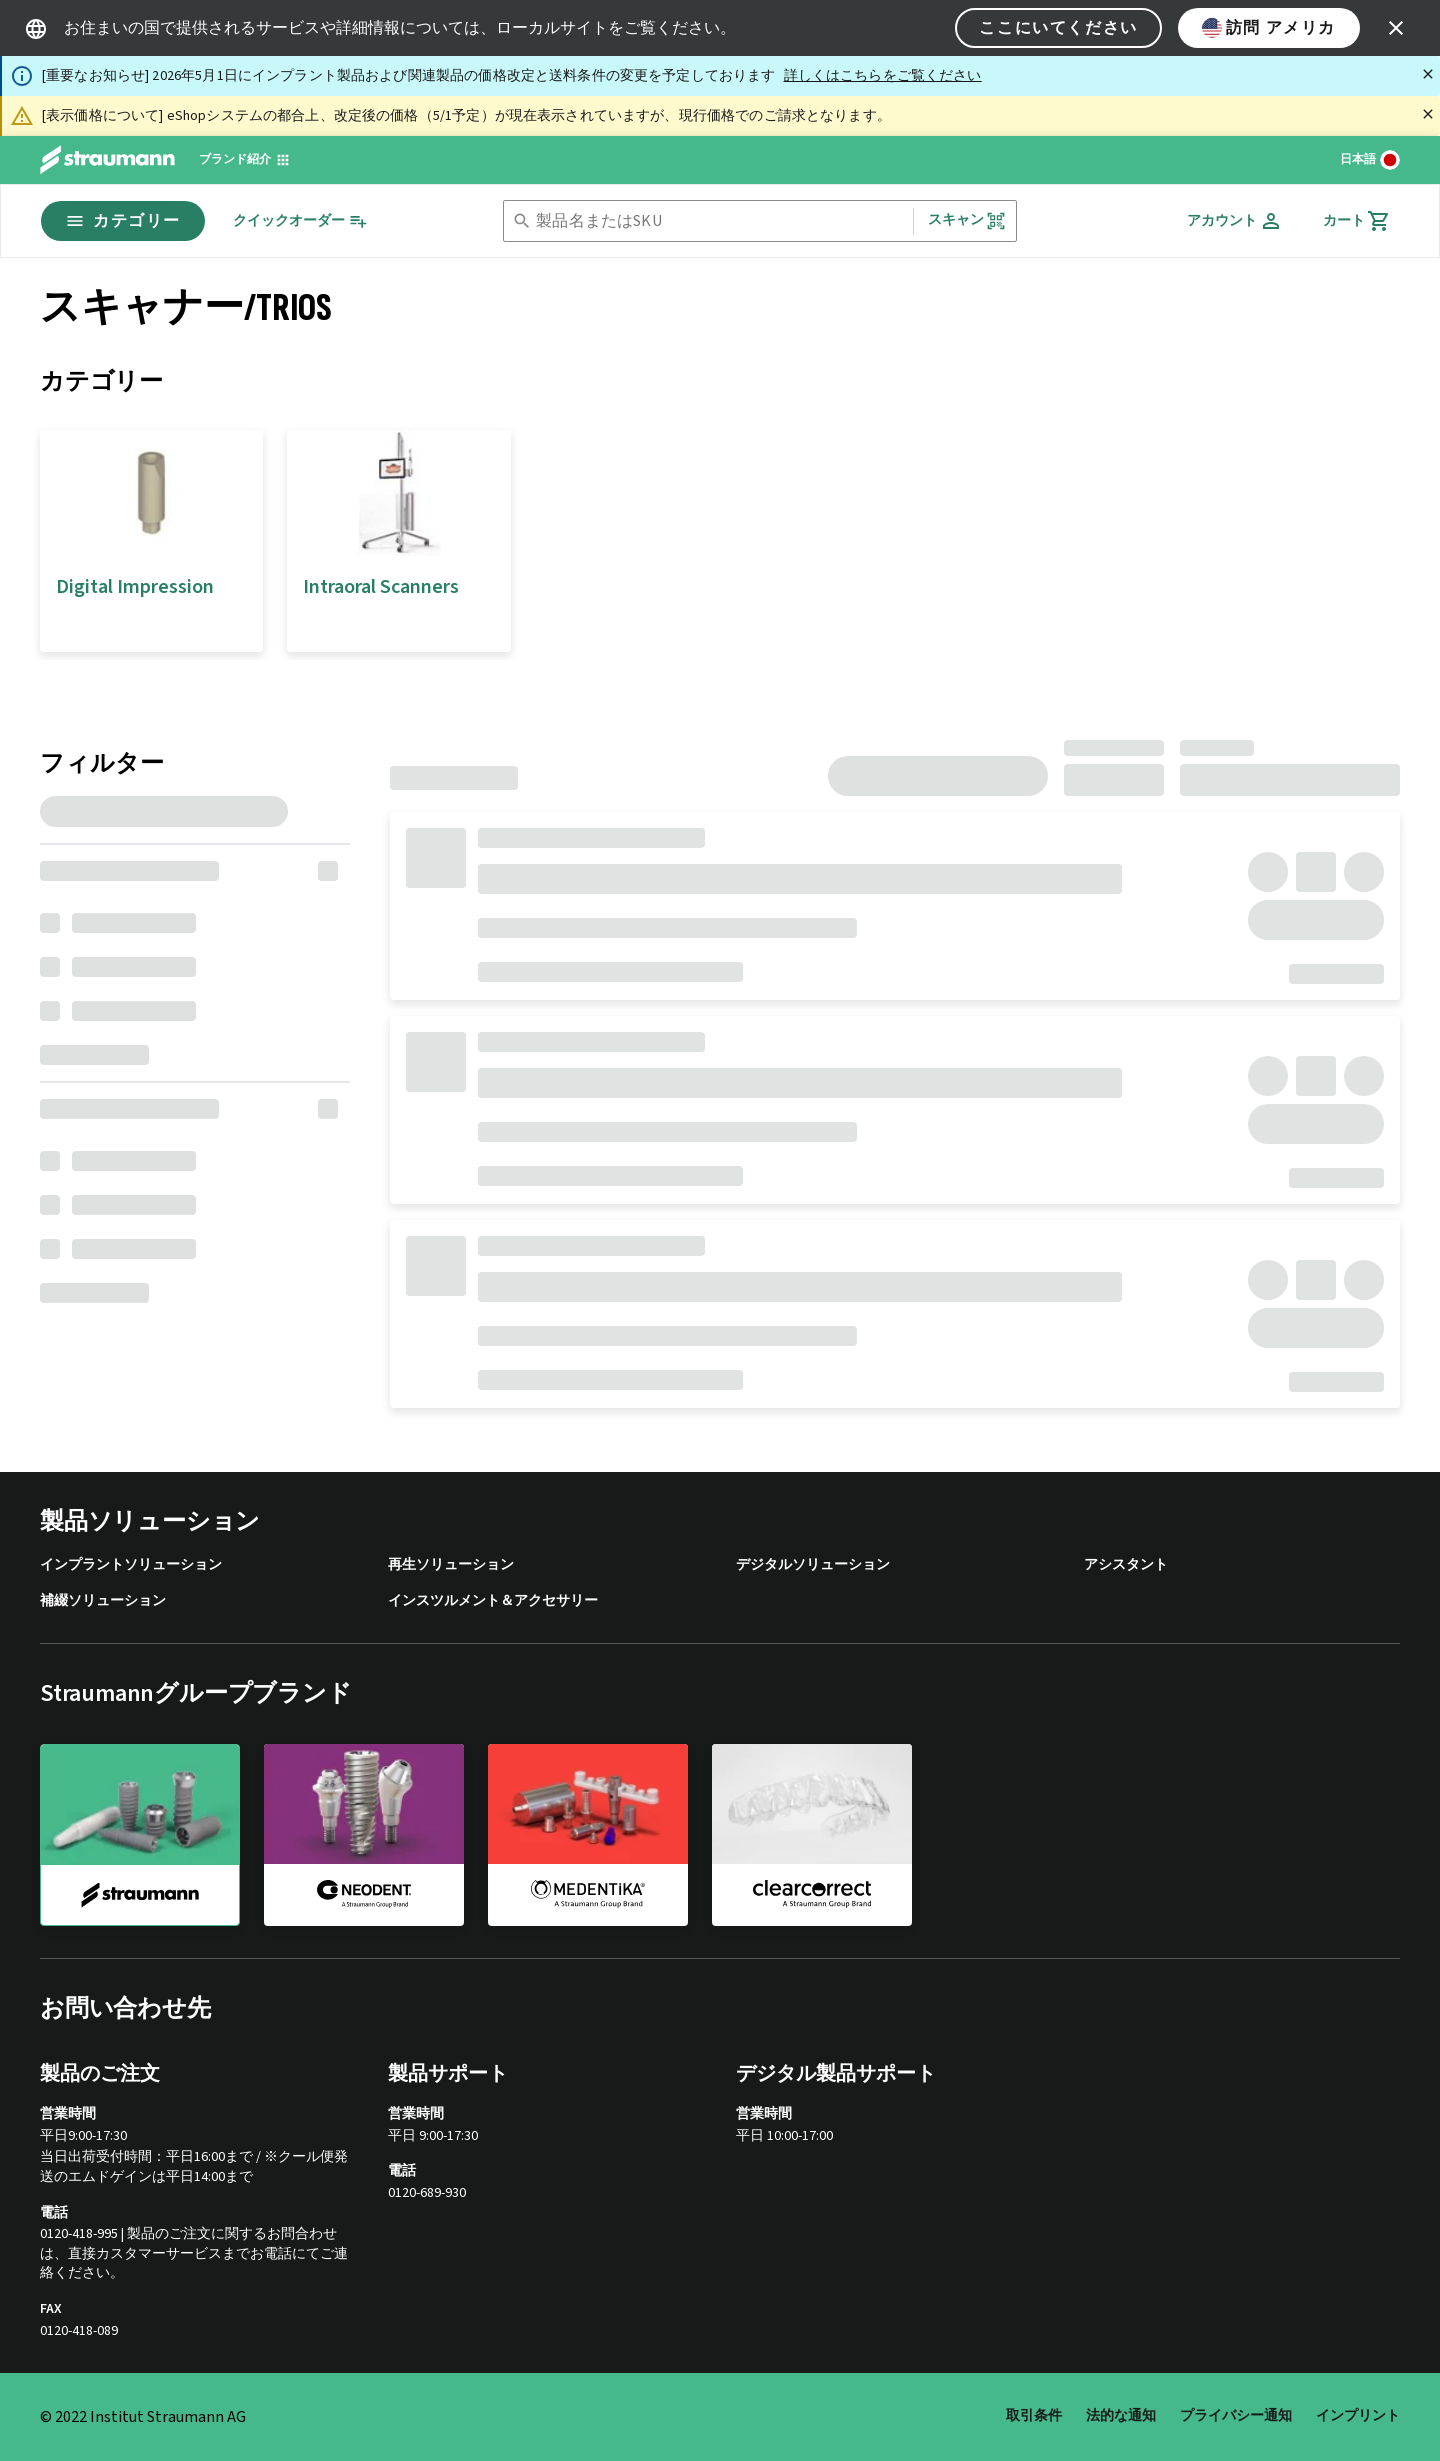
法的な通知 (1121, 2416)
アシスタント (1126, 1565)
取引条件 (1034, 2416)
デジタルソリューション (813, 1565)
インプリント (1358, 2416)
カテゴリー (123, 221)
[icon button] (1396, 28)
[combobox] (720, 221)
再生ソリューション (451, 1565)
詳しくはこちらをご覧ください (883, 76)
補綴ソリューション (103, 1601)
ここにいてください (1058, 28)
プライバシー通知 (1236, 2416)
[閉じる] (1428, 74)
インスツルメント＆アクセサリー (493, 1601)
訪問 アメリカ (1269, 28)
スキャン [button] (967, 220)
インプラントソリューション (131, 1565)
